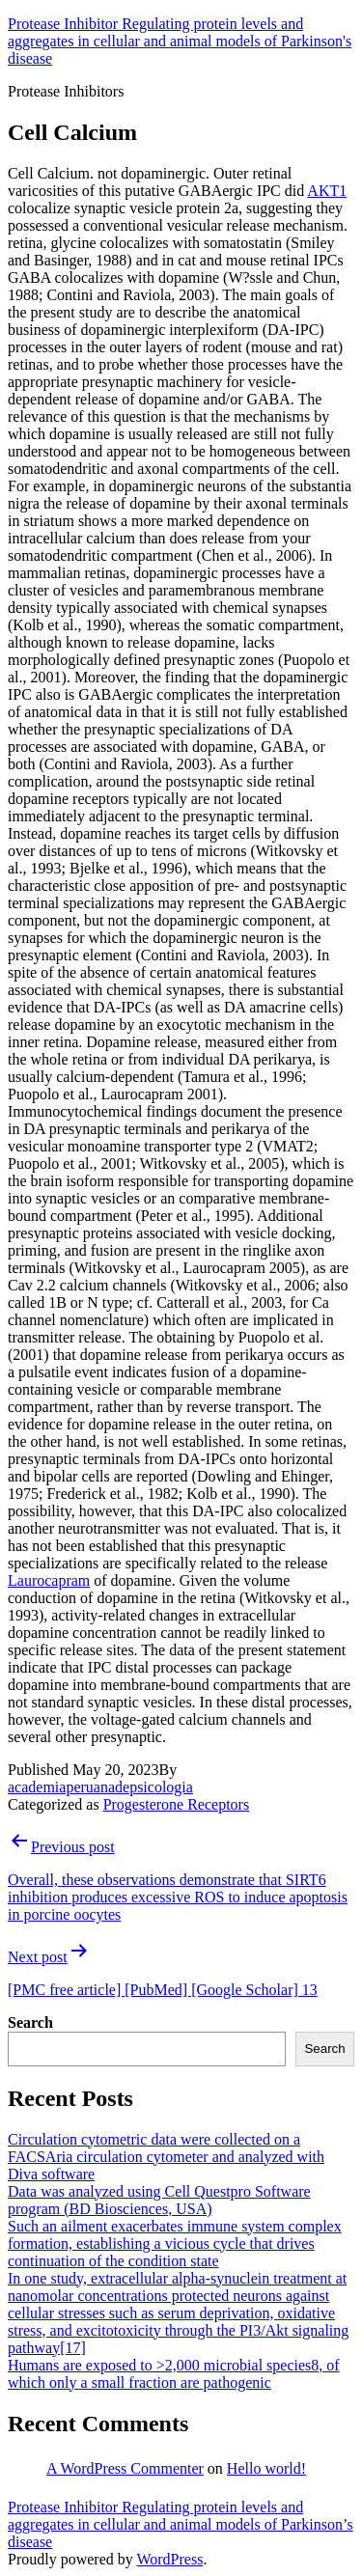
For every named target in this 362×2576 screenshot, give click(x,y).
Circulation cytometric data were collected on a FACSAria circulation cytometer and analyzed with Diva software (166, 2156)
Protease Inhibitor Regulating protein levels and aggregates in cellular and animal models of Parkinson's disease (179, 41)
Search (30, 2022)
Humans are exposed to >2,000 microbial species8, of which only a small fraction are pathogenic (174, 2374)
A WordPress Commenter (125, 2468)
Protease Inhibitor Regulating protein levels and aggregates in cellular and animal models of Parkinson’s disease (180, 2524)
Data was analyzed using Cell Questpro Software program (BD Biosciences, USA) (159, 2200)
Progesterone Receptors (176, 1804)
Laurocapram (49, 1580)
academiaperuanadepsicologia (100, 1787)
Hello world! (266, 2468)
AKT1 (327, 190)
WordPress (169, 2559)
